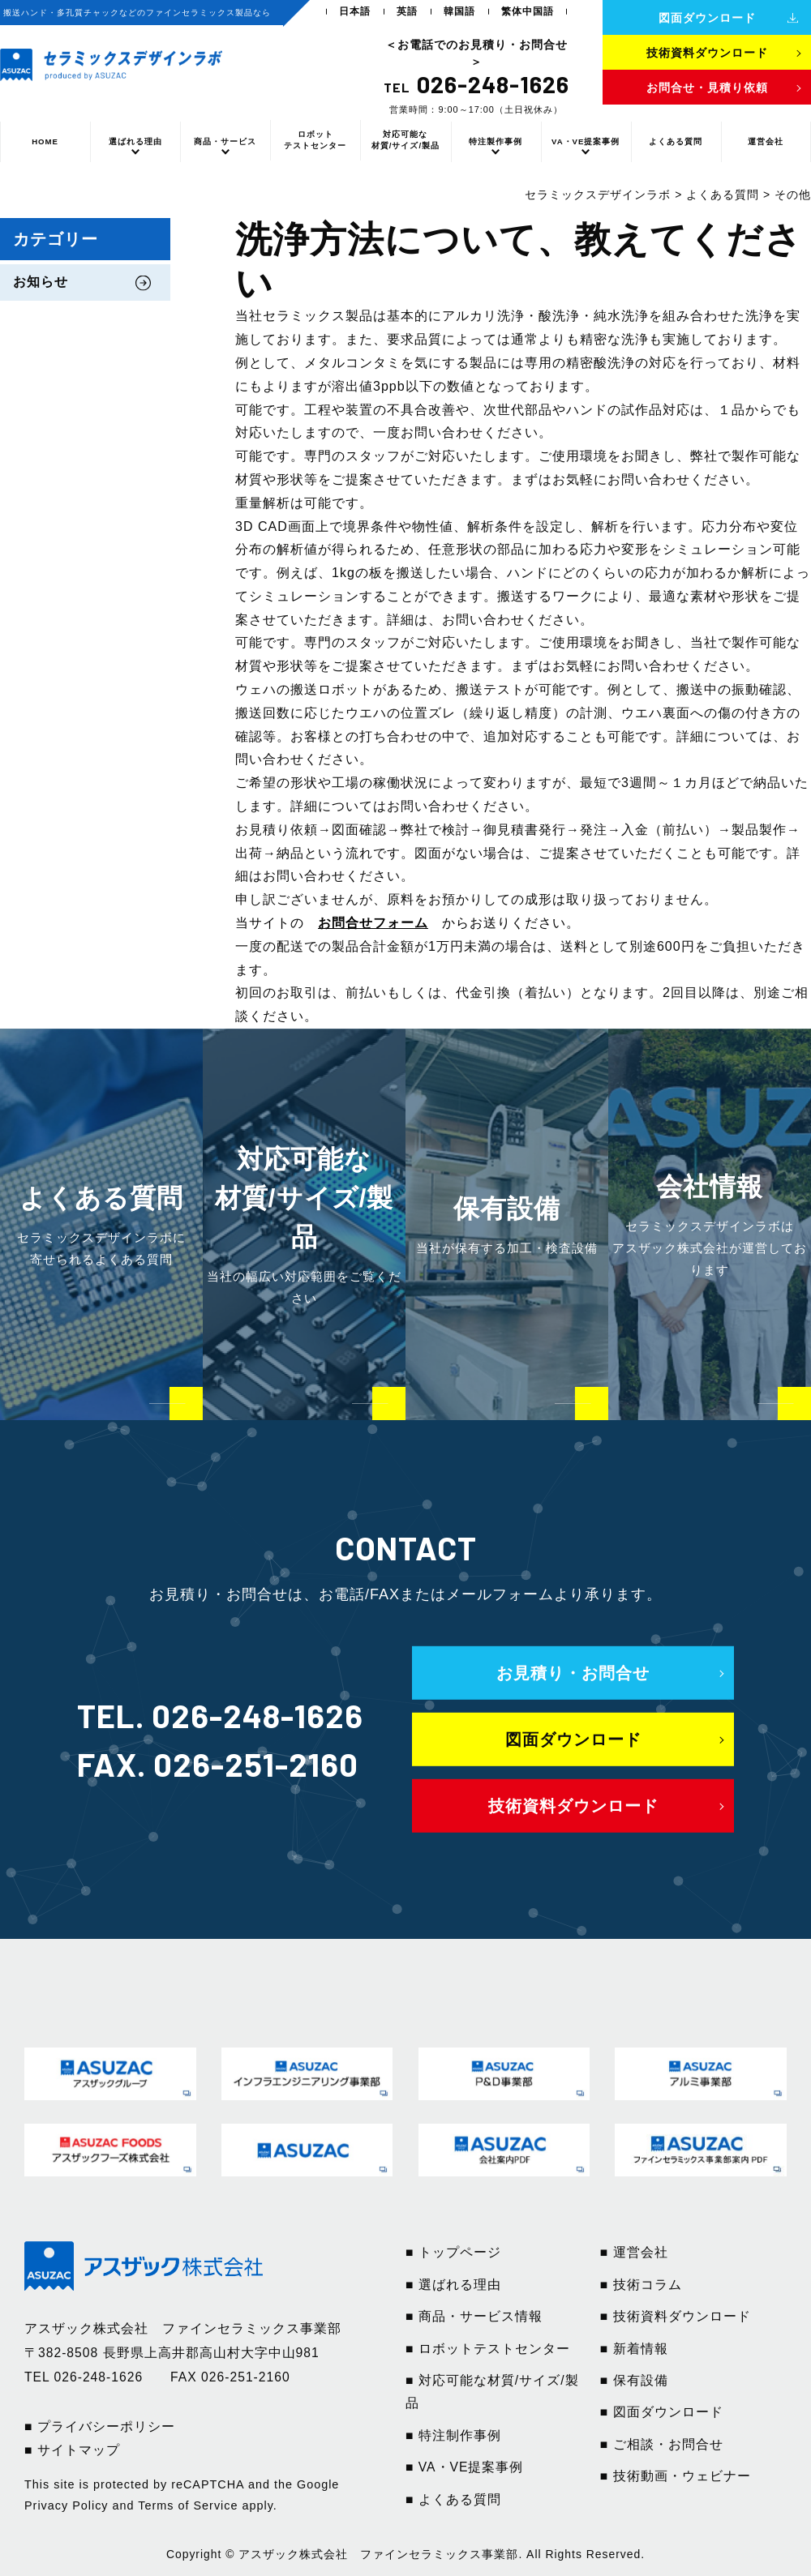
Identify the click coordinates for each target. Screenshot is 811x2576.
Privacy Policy (66, 2505)
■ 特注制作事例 (453, 2435)
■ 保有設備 (634, 2380)
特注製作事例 (495, 141)
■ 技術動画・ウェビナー (675, 2476)
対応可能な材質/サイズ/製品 (405, 140)
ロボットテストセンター (315, 140)
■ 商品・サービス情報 (474, 2316)
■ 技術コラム (641, 2284)
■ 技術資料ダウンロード (675, 2316)
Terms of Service (188, 2505)
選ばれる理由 (135, 141)
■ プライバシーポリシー (99, 2426)
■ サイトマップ (72, 2450)
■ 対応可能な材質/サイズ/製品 (492, 2391)
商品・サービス (225, 141)
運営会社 (765, 141)
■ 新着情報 (634, 2349)
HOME (45, 141)
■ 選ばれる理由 (453, 2284)
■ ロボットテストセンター (488, 2349)
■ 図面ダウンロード (661, 2412)
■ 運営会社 (634, 2252)
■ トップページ (453, 2252)
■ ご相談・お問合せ (661, 2444)
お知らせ (40, 282)
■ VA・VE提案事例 (464, 2467)
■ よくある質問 (453, 2499)
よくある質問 (675, 141)
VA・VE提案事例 (585, 141)
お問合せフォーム (373, 923)
